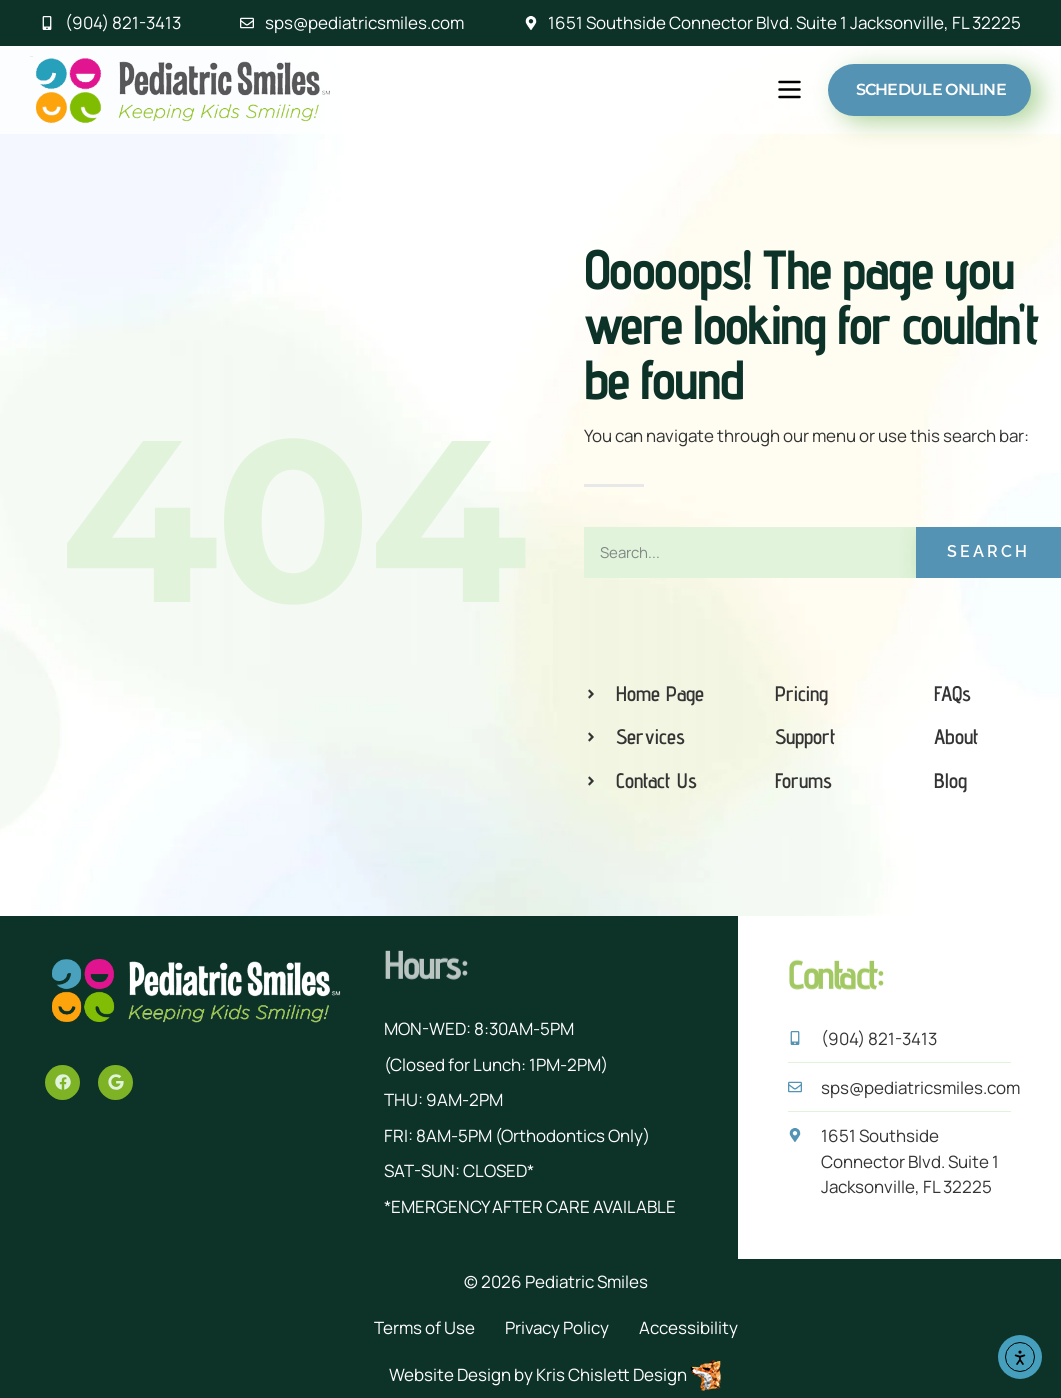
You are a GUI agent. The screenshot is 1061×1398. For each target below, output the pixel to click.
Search (988, 551)
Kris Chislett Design (611, 1374)
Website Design (450, 1374)
